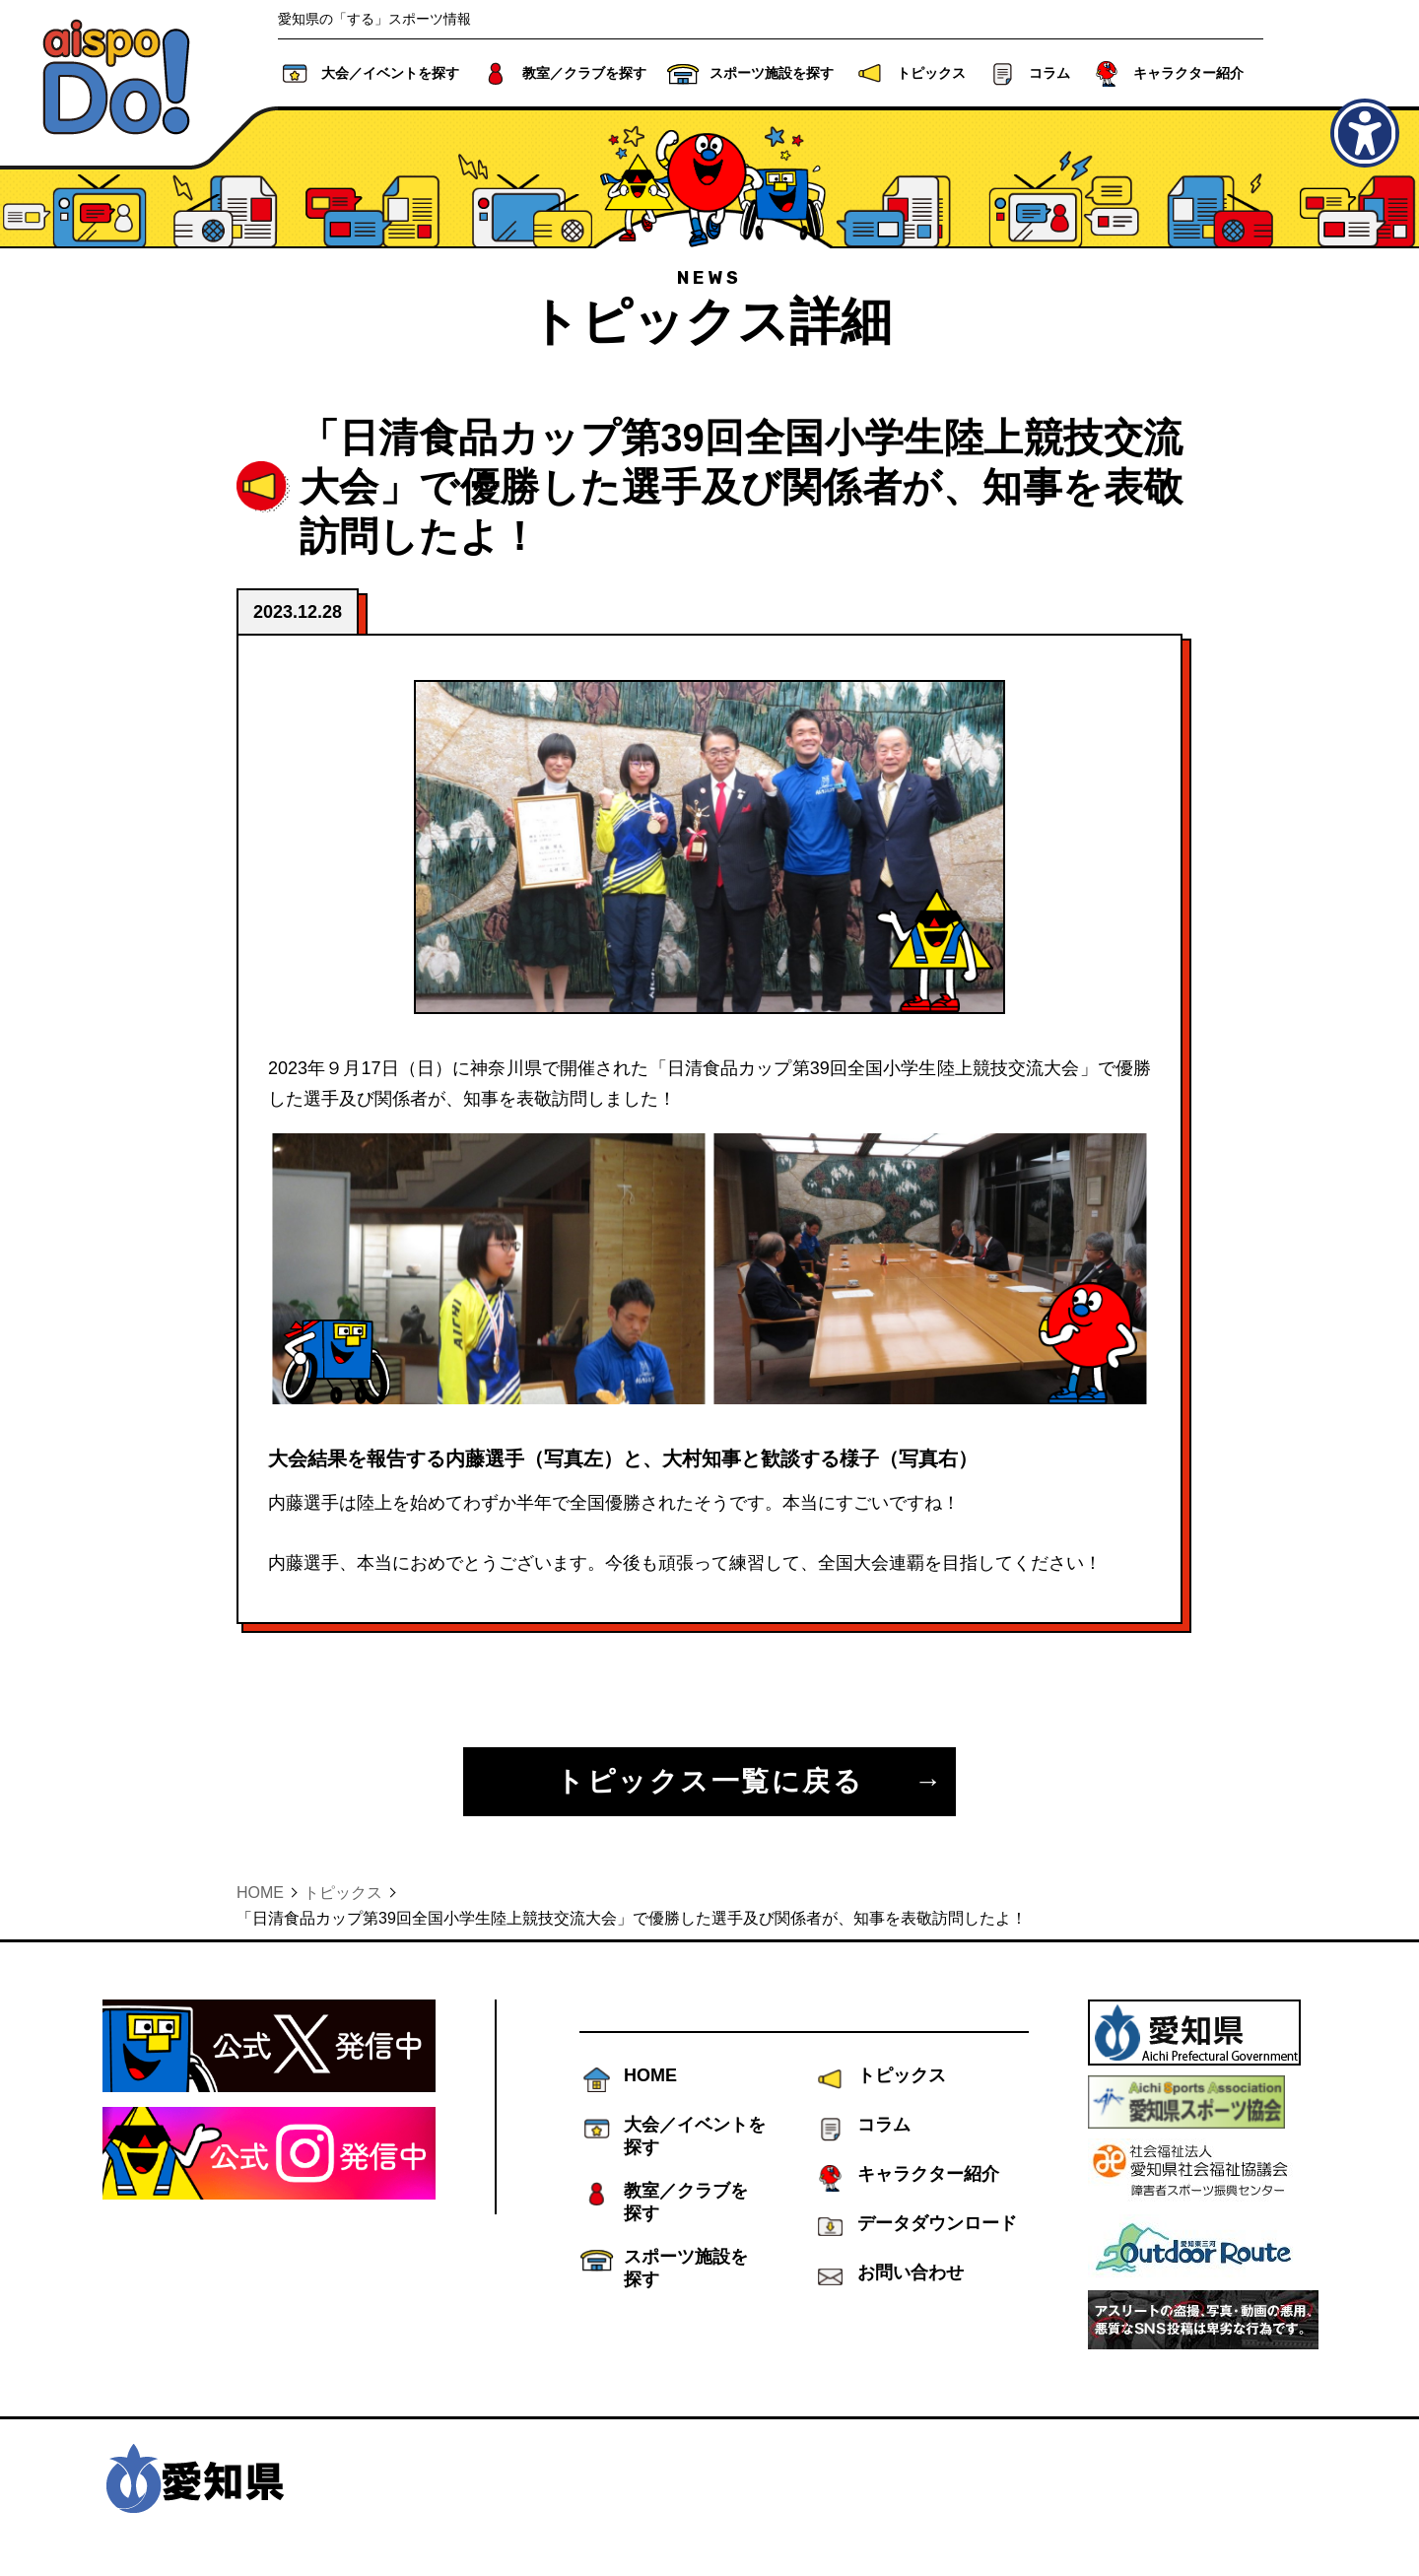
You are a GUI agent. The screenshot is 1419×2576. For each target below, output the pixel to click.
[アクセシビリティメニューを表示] (1364, 133)
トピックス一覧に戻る (709, 1781)
